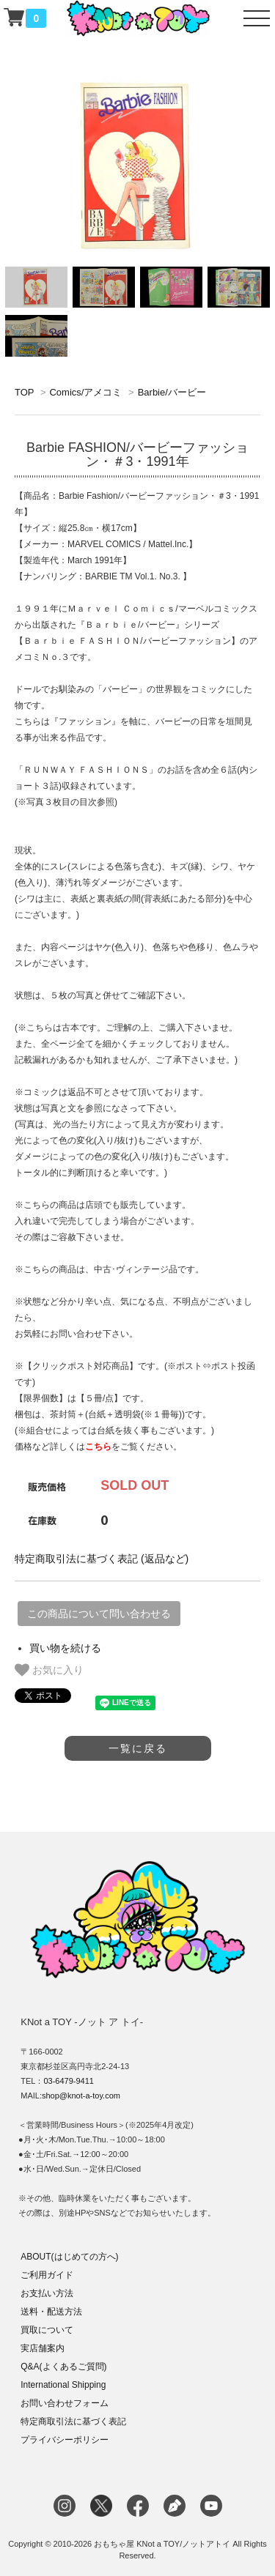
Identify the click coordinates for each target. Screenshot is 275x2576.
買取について (47, 2330)
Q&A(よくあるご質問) (63, 2366)
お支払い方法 (47, 2293)
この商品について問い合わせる (99, 1613)
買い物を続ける (65, 1648)
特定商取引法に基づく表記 (73, 2421)
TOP (24, 392)
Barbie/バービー (172, 392)
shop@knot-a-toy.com (81, 2095)
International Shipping (63, 2385)
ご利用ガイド (47, 2275)
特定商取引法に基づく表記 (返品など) (101, 1558)
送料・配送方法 (51, 2311)
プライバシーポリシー (65, 2440)
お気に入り (49, 1670)
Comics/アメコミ (85, 392)
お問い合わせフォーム (65, 2403)
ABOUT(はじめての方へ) (69, 2257)
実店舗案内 (43, 2348)
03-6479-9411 (68, 2080)
